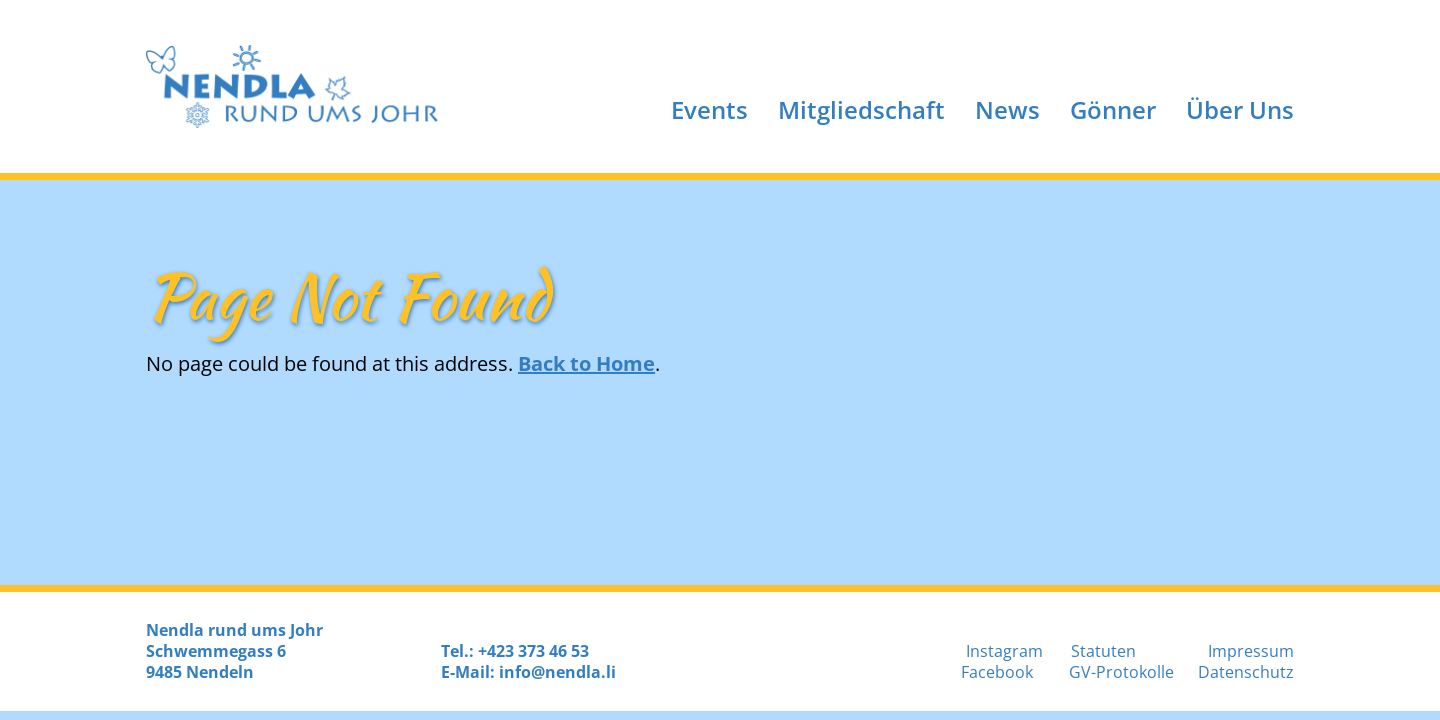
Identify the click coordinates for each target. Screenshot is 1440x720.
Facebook (997, 672)
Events (709, 109)
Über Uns (1240, 109)
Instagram (1004, 651)
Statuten (1103, 651)
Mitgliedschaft (861, 109)
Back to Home (586, 363)
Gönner (1113, 109)
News (1007, 109)
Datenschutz (1246, 672)
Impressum (1251, 651)
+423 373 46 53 (533, 651)
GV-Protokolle (1121, 672)
